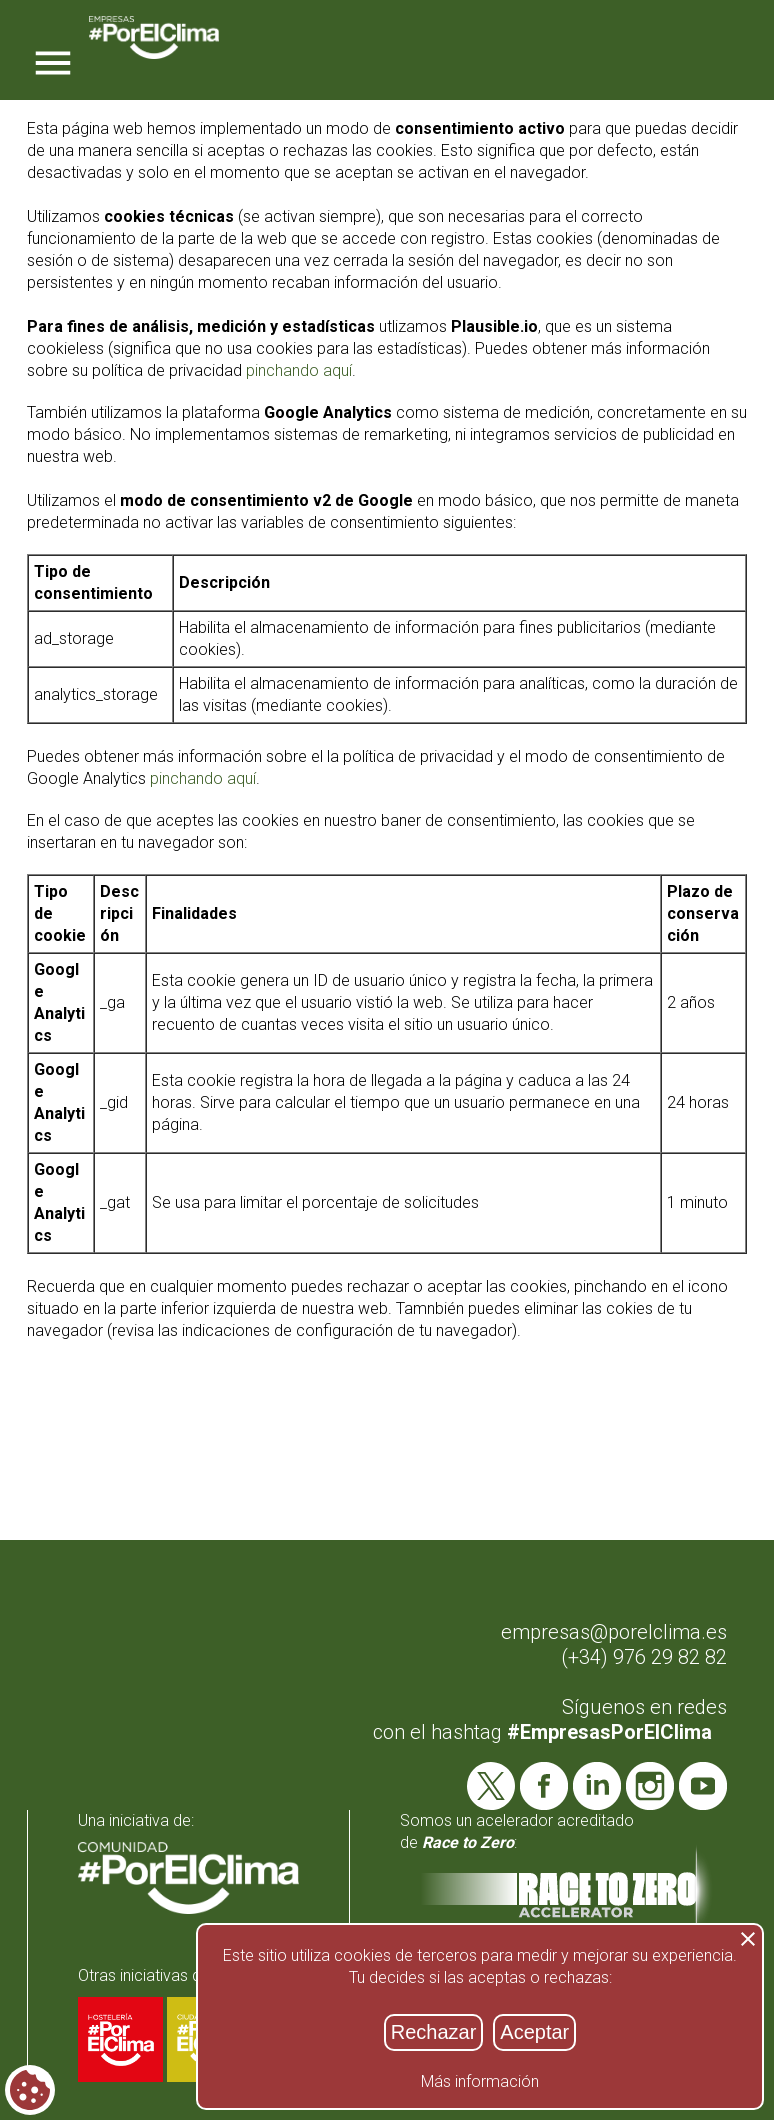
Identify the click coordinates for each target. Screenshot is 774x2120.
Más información (480, 2081)
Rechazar (434, 2032)
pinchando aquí (299, 370)
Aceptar (534, 2032)
